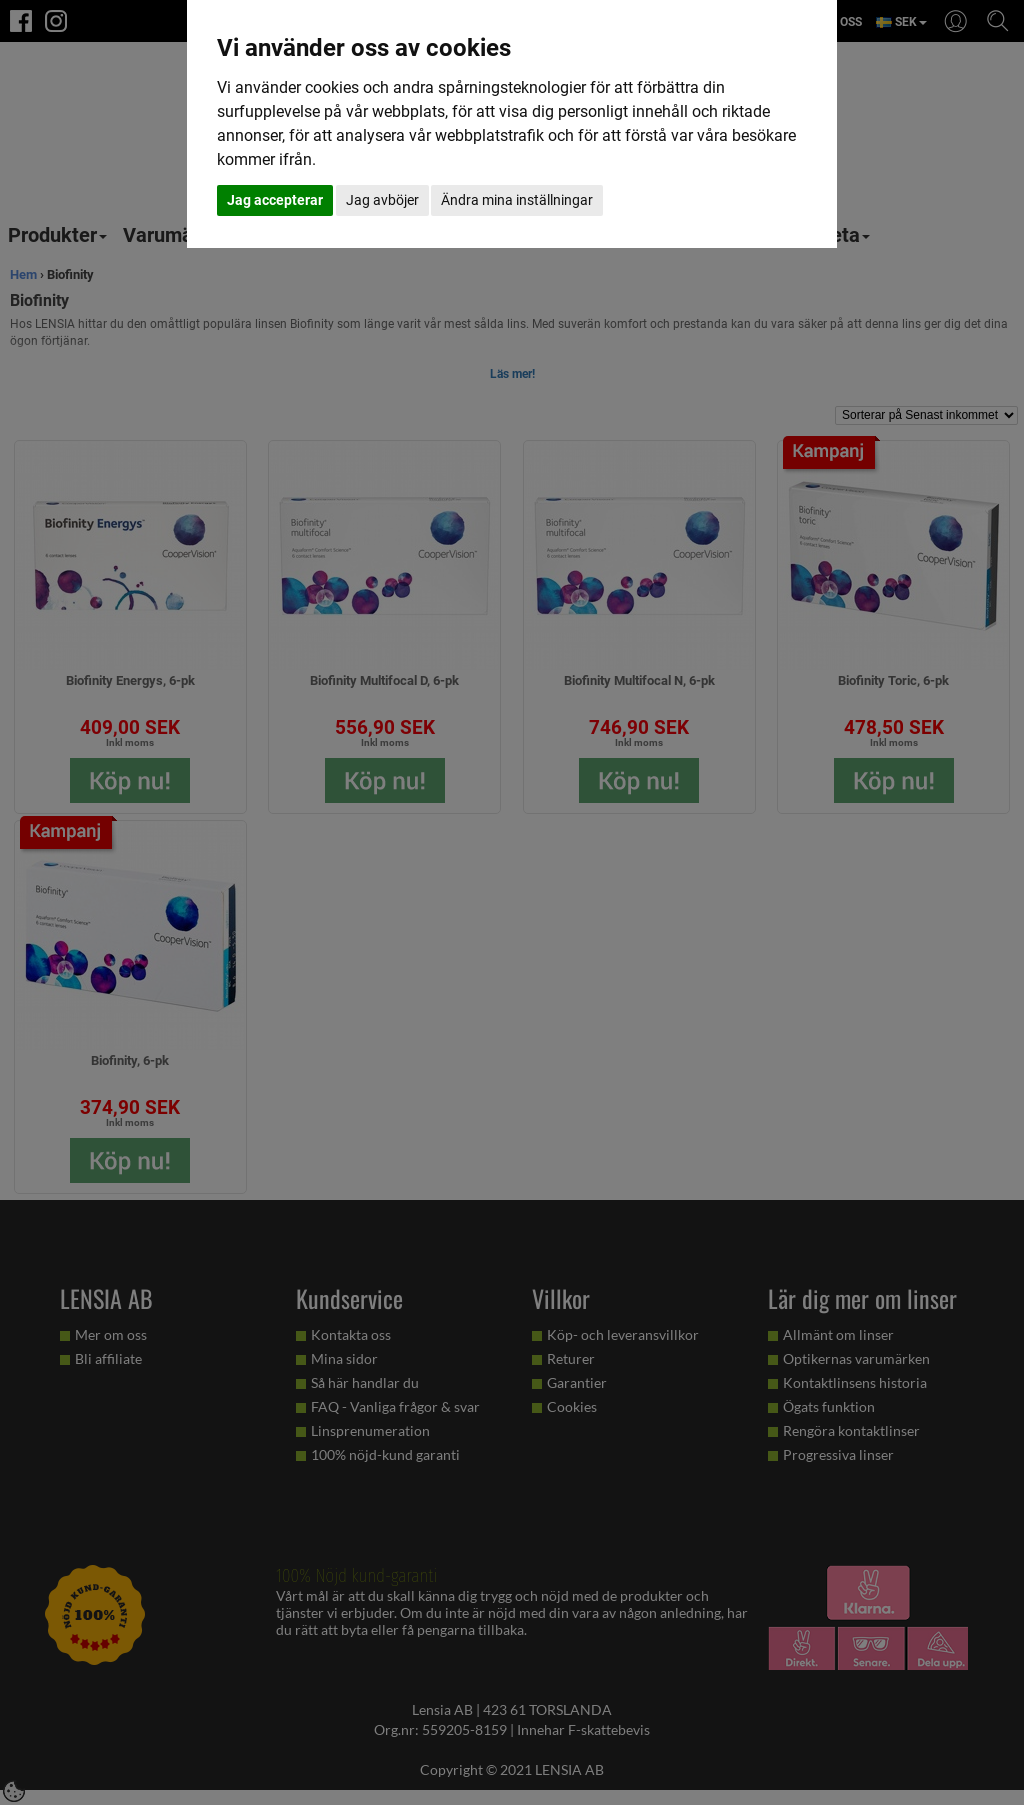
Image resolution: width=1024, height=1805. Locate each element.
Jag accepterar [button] (275, 200)
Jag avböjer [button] (382, 200)
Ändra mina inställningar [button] (517, 200)
